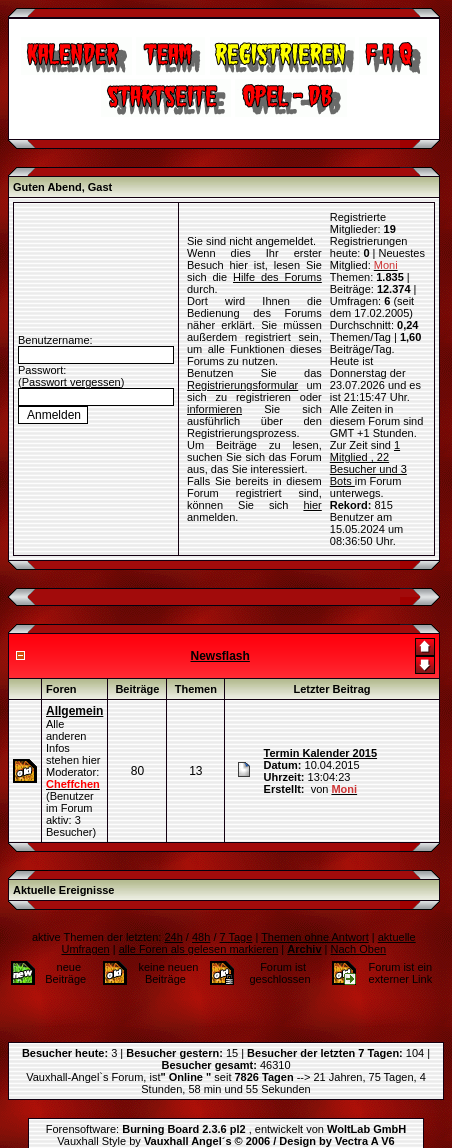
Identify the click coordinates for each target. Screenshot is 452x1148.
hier (312, 487)
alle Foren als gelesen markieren (199, 913)
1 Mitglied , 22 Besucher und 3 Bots (368, 427)
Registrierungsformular (242, 367)
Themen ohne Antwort (315, 901)
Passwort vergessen (71, 364)
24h (173, 901)
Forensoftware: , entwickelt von (226, 1093)
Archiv (304, 913)
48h (201, 901)
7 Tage (236, 901)
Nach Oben (359, 913)
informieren (214, 391)
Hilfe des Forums (277, 259)
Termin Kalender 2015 (321, 717)
